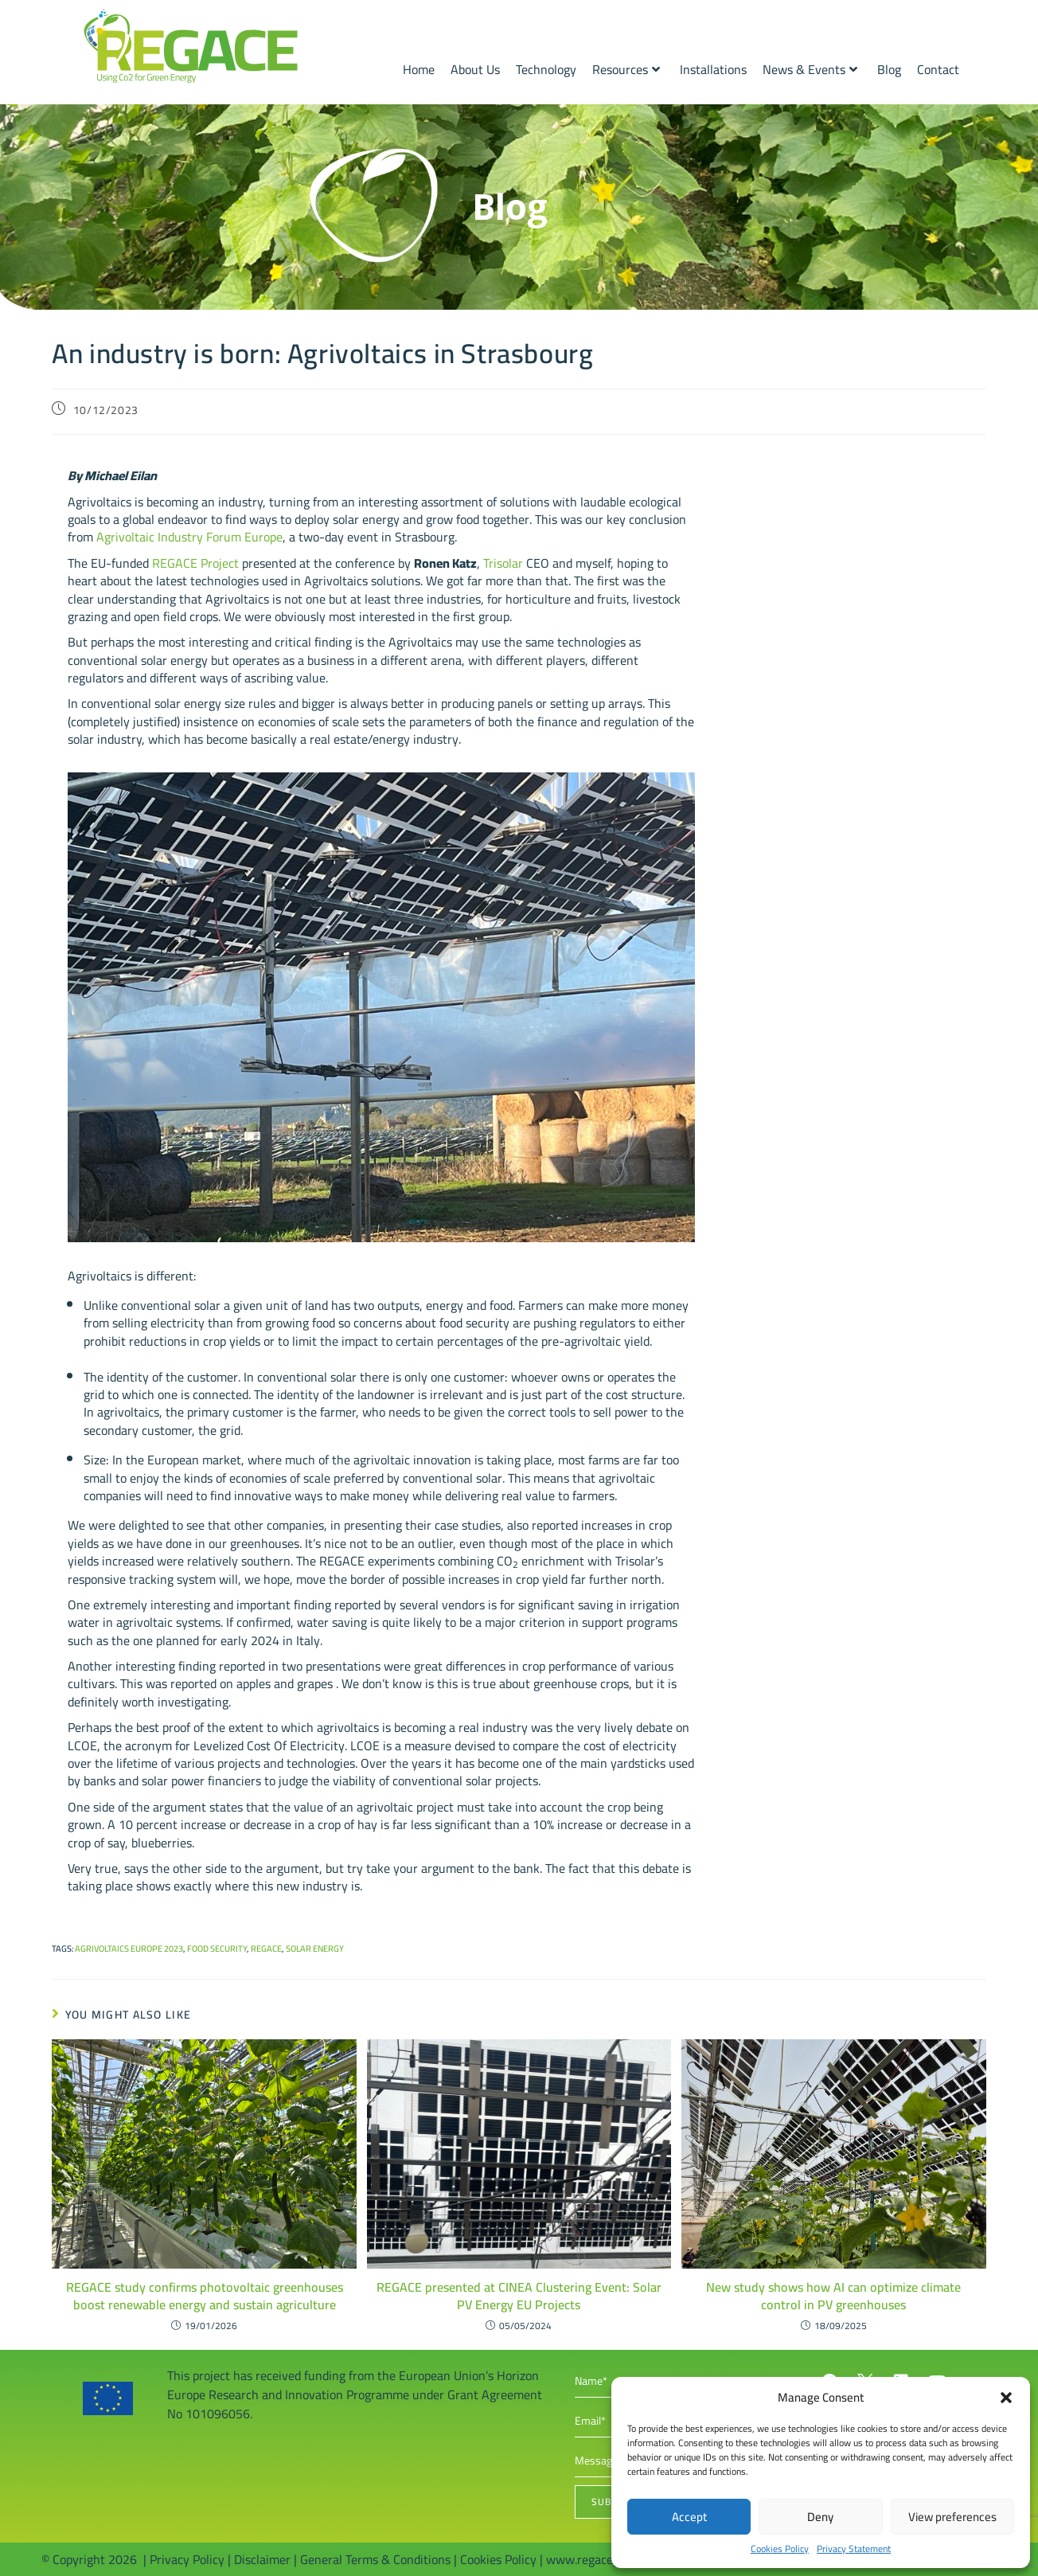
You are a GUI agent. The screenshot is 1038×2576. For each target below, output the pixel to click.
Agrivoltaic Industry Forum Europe (189, 537)
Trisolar (503, 563)
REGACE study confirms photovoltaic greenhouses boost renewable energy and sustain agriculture (204, 2296)
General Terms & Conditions (375, 2559)
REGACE (266, 1948)
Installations (713, 69)
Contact (938, 69)
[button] (1006, 2398)
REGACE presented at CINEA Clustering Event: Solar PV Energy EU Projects (519, 2296)
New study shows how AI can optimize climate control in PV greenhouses (833, 2296)
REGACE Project (195, 563)
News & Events (810, 69)
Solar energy (315, 1948)
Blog (889, 69)
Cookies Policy (780, 2549)
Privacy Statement (854, 2549)
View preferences (952, 2516)
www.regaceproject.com (610, 2559)
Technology (546, 69)
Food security (217, 1948)
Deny (820, 2516)
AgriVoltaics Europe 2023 (129, 1948)
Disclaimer (262, 2559)
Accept (689, 2516)
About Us (475, 69)
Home (419, 69)
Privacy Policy (187, 2559)
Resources (626, 69)
